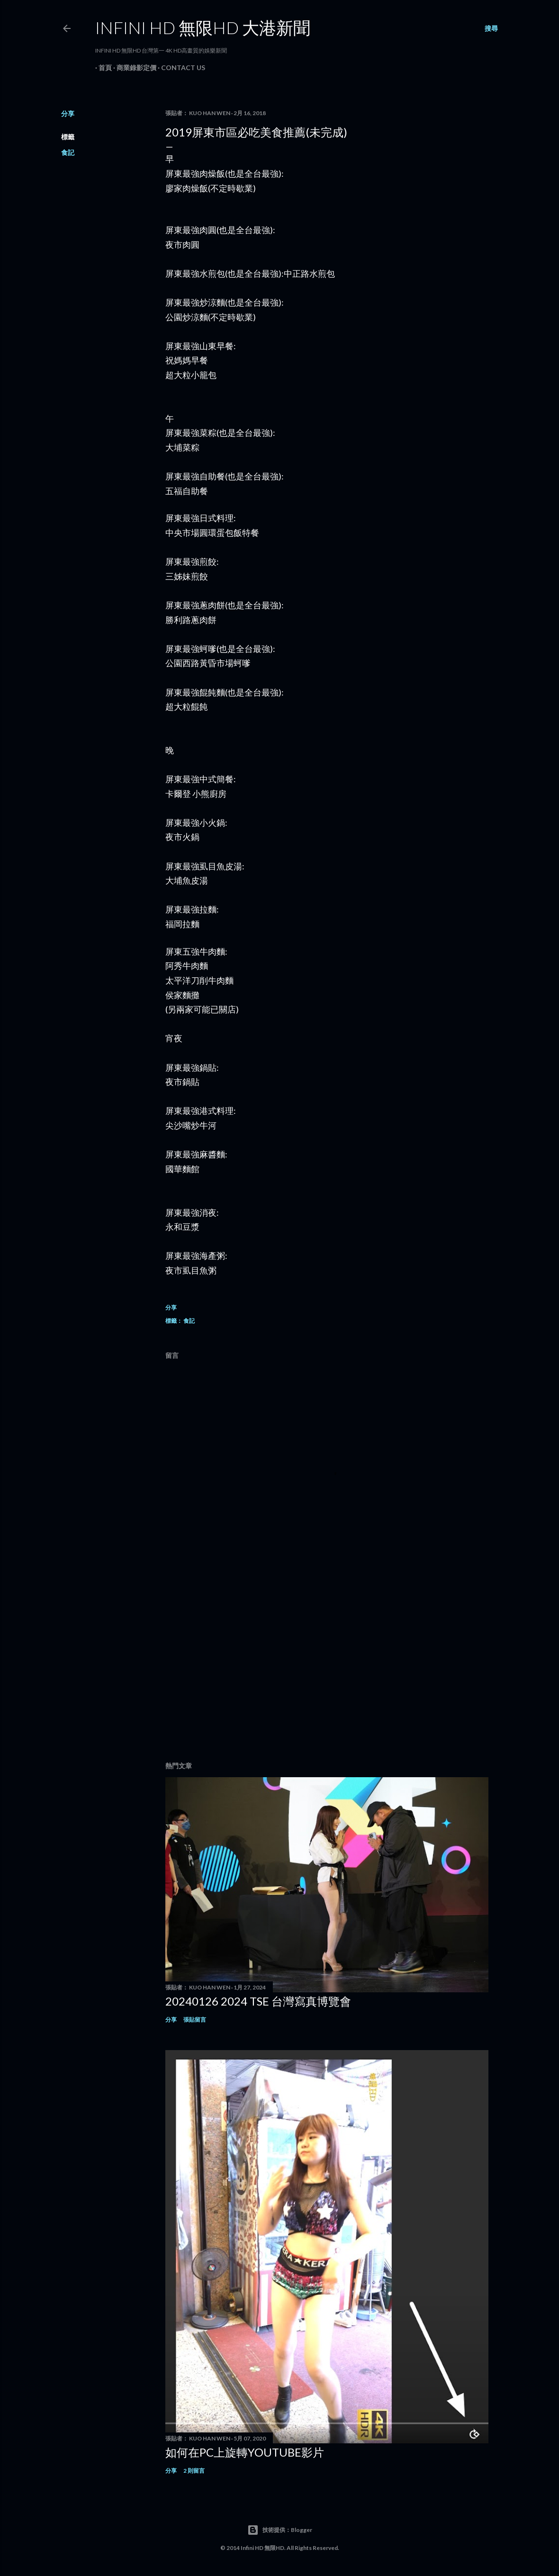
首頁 (101, 67)
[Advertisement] (326, 1671)
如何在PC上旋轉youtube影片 (244, 2452)
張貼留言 (194, 2019)
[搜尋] (491, 28)
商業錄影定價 (133, 67)
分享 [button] (67, 113)
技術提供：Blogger (279, 2530)
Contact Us (180, 67)
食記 (67, 152)
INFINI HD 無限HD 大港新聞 (202, 27)
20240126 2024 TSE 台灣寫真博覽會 (258, 2001)
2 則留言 (194, 2470)
